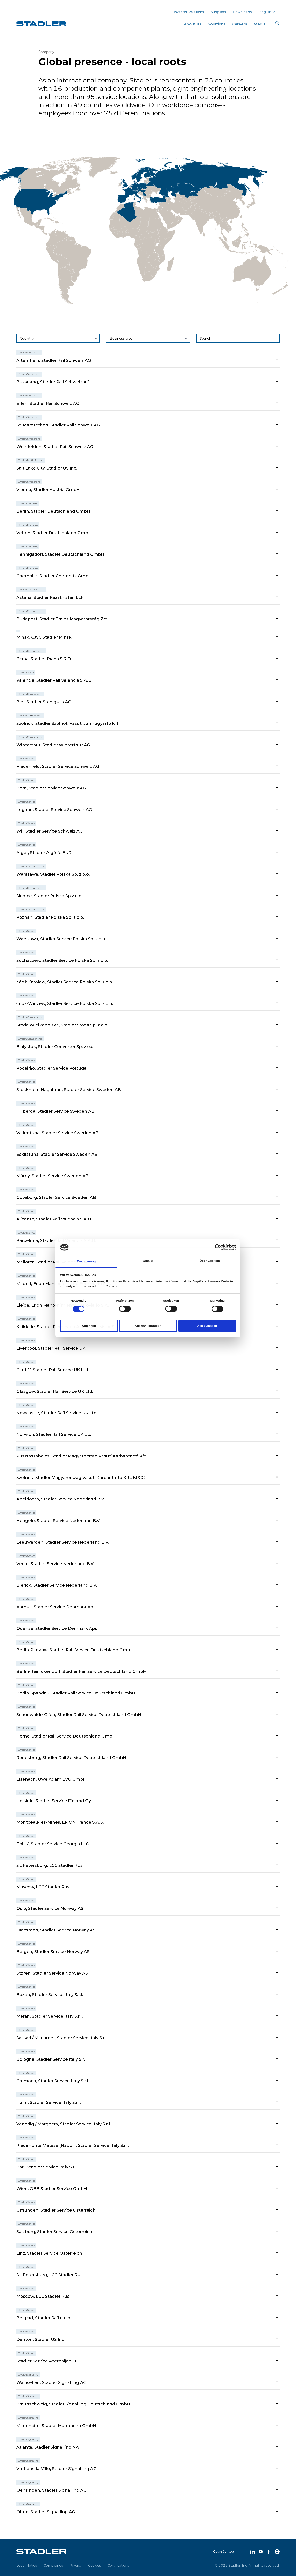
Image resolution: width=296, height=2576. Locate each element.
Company (46, 52)
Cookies (94, 2565)
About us (192, 24)
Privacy (76, 2565)
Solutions (217, 24)
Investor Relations (189, 12)
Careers (239, 24)
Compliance (53, 2565)
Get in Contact (223, 2551)
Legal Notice (26, 2565)
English (267, 12)
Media (260, 24)
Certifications (118, 2565)
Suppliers (218, 12)
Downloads (242, 12)
